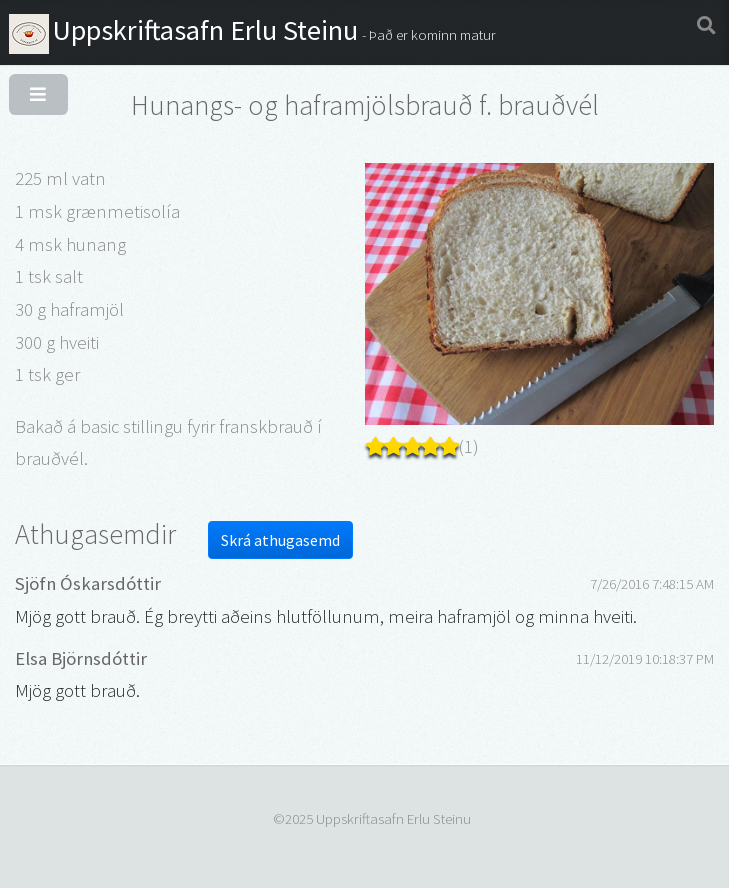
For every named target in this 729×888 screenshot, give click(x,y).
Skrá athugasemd (280, 540)
